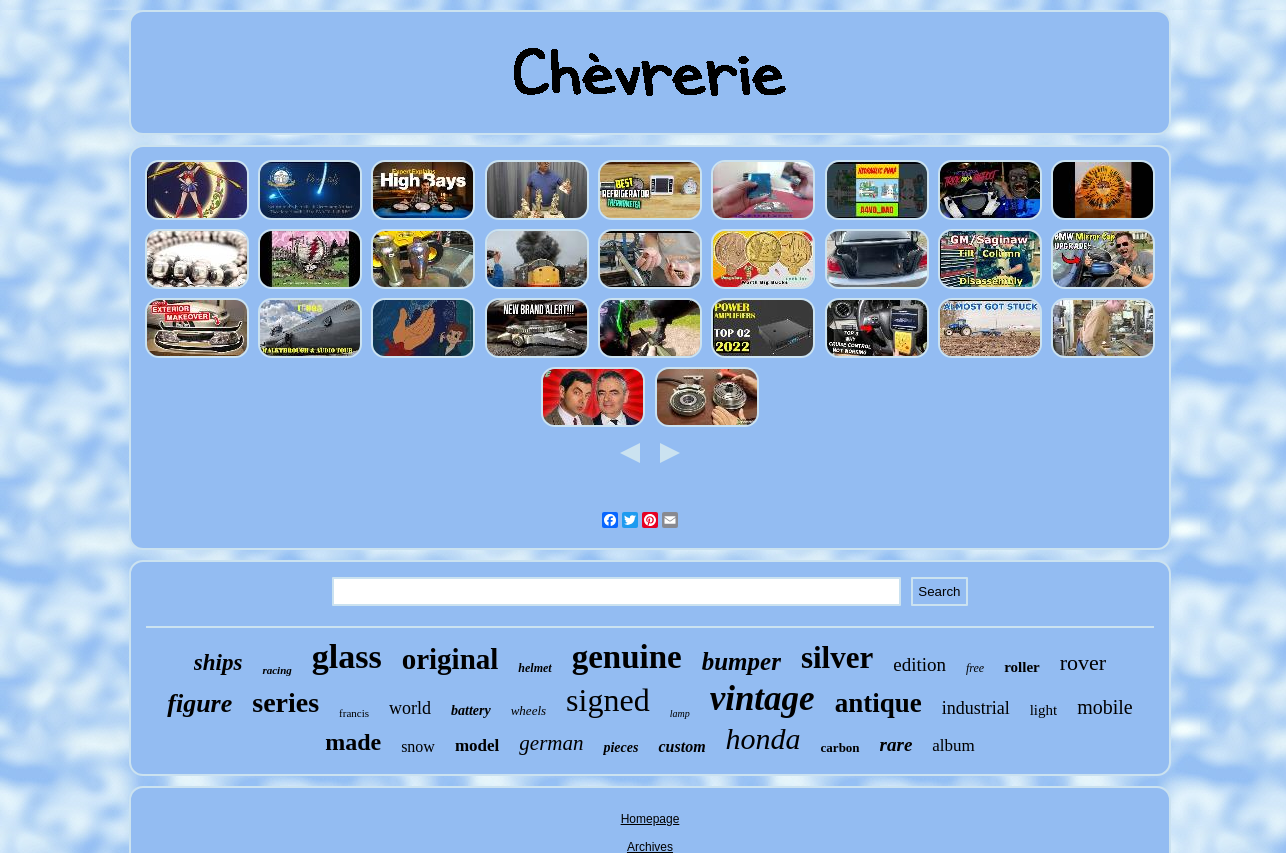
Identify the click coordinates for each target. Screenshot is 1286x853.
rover (1083, 662)
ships (218, 662)
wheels (528, 710)
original (450, 659)
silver (837, 657)
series (285, 702)
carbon (840, 747)
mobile (1105, 707)
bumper (741, 661)
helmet (534, 668)
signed (608, 700)
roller (1022, 667)
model (477, 745)
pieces (620, 747)
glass (347, 656)
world (410, 708)
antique (878, 703)
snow (418, 746)
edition (919, 664)
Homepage (650, 819)
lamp (680, 713)
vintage (762, 698)
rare (896, 744)
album (953, 745)
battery (471, 710)
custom (681, 746)
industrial (976, 708)
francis (354, 713)
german (551, 743)
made (353, 742)
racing (276, 670)
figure (199, 703)
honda (763, 738)
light (1044, 710)
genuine (627, 657)
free (975, 668)
